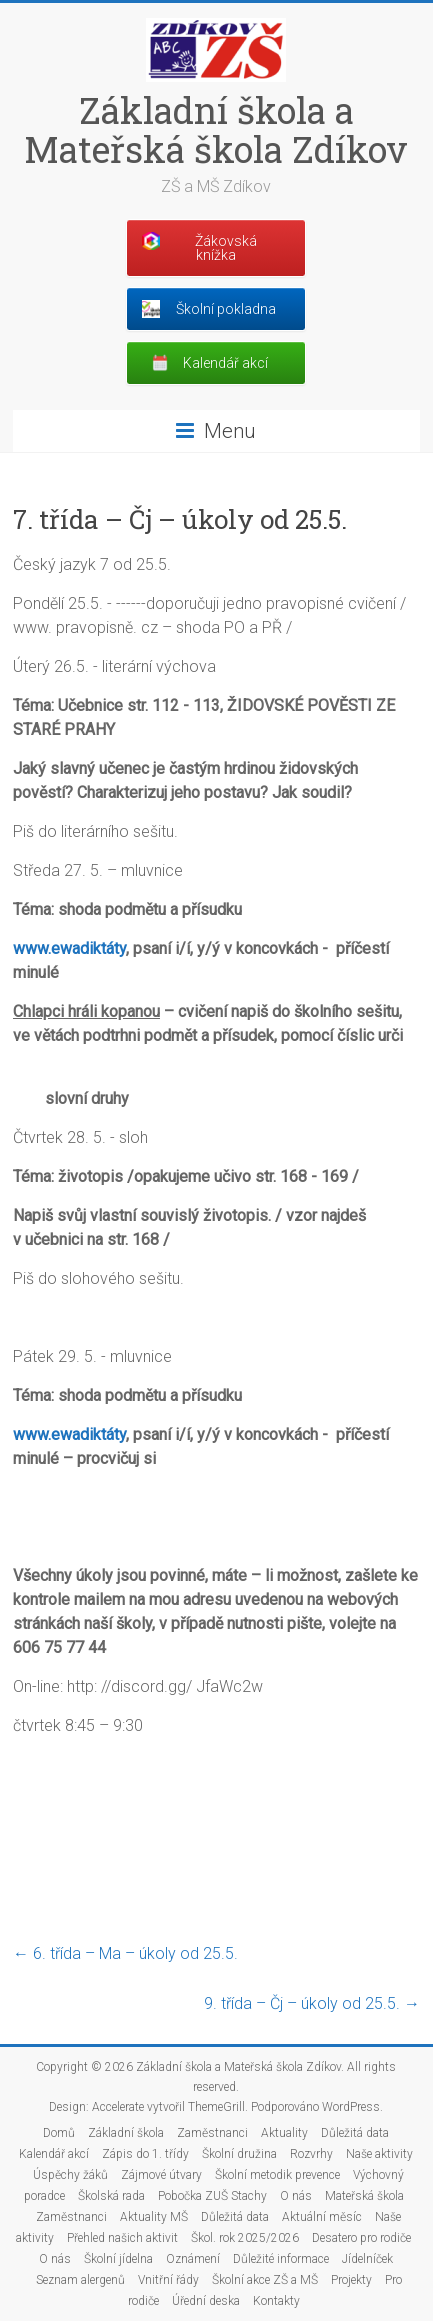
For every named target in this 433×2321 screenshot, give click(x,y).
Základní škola (126, 2133)
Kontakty (276, 2301)
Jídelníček (367, 2259)
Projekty (351, 2280)
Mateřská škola (364, 2196)
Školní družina (239, 2154)
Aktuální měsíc (322, 2217)
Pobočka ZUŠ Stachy (212, 2196)
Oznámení (193, 2259)
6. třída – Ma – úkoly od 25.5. (125, 1953)
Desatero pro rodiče (361, 2238)
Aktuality (284, 2133)
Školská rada (111, 2196)
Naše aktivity (379, 2154)
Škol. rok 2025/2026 (245, 2238)
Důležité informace (281, 2259)
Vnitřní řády (168, 2280)
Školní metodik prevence (277, 2175)
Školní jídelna (118, 2259)
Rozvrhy (311, 2154)
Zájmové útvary (161, 2175)
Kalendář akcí (54, 2154)
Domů (59, 2133)
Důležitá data (355, 2133)
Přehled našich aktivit (122, 2238)
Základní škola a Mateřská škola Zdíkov (216, 129)
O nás (296, 2196)
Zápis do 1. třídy (145, 2154)
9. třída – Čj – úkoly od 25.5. (312, 2003)
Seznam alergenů (80, 2280)
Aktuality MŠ (154, 2217)
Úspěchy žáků (70, 2175)
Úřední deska (206, 2301)
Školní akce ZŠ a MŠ (265, 2280)
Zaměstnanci (212, 2133)
